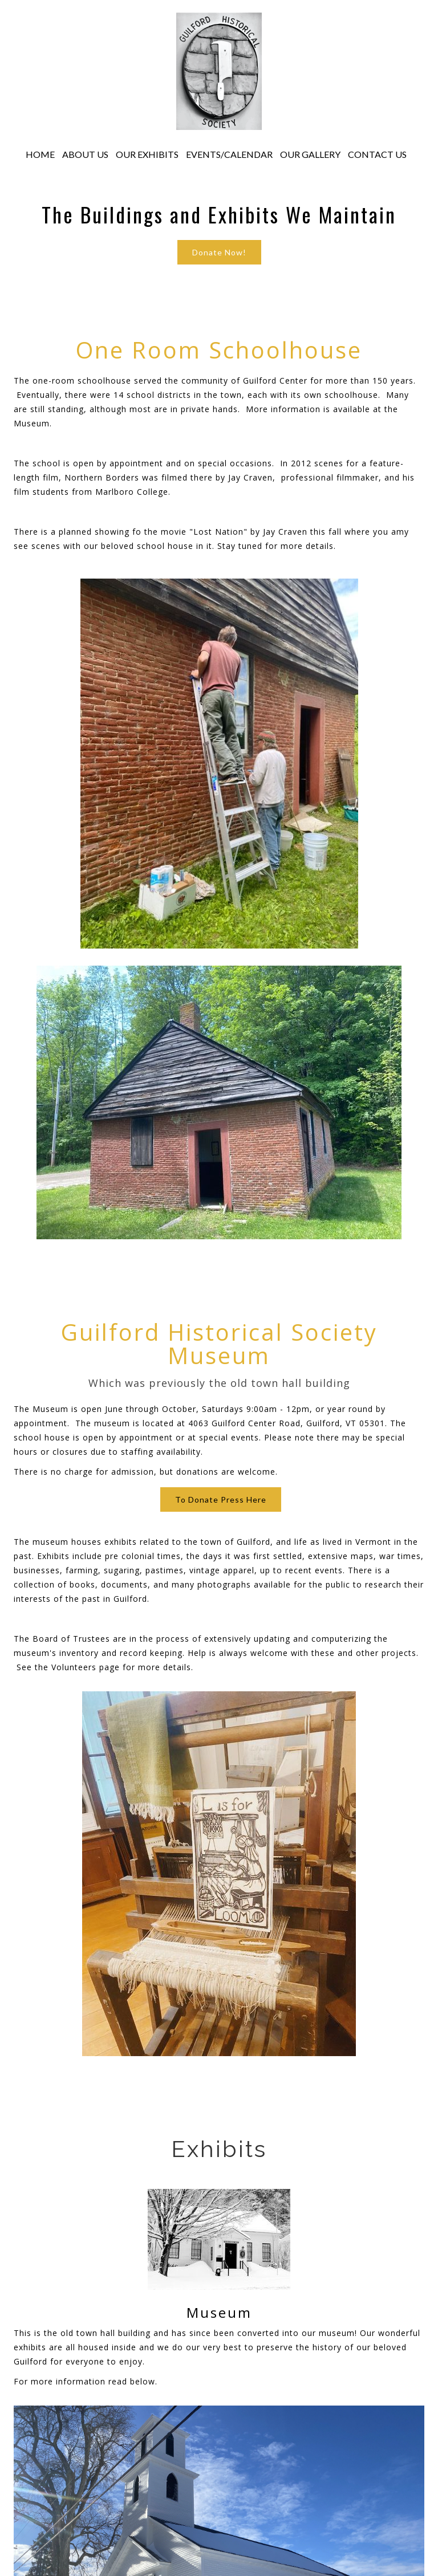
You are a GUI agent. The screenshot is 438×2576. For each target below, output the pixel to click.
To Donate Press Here (220, 1499)
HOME (40, 154)
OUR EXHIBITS (147, 154)
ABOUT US (85, 154)
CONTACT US (377, 154)
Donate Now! (219, 252)
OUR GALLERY (310, 154)
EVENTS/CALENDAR (229, 154)
